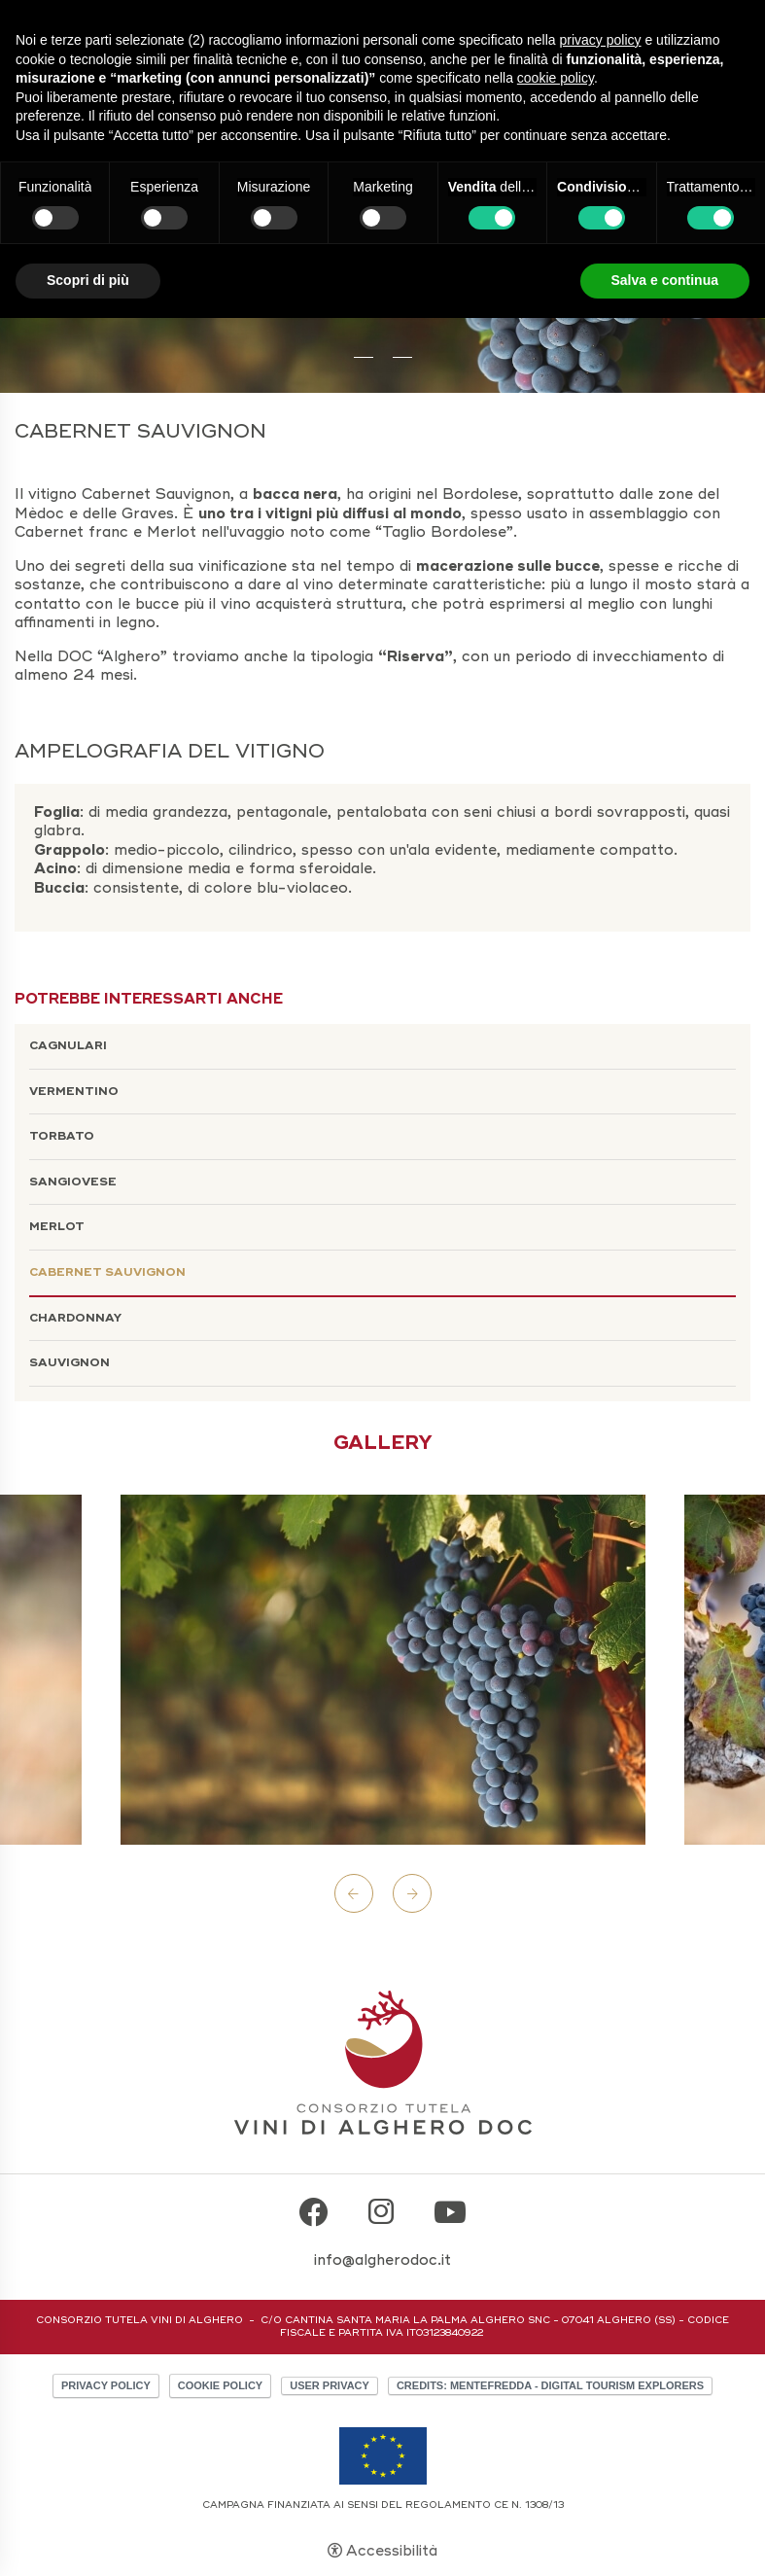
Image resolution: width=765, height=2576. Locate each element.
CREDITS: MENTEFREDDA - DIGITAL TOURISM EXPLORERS (550, 2385)
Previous (353, 1893)
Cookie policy (220, 2385)
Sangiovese (73, 1182)
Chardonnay (75, 1318)
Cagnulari (68, 1046)
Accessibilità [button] (391, 2550)
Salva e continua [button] (664, 280)
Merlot (57, 1226)
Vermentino (74, 1091)
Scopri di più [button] (88, 280)
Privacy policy (106, 2385)
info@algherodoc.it (382, 2260)
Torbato (61, 1136)
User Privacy (329, 2385)
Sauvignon (69, 1363)
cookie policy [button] (555, 78)
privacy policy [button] (601, 40)
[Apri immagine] (383, 1670)
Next (412, 1893)
